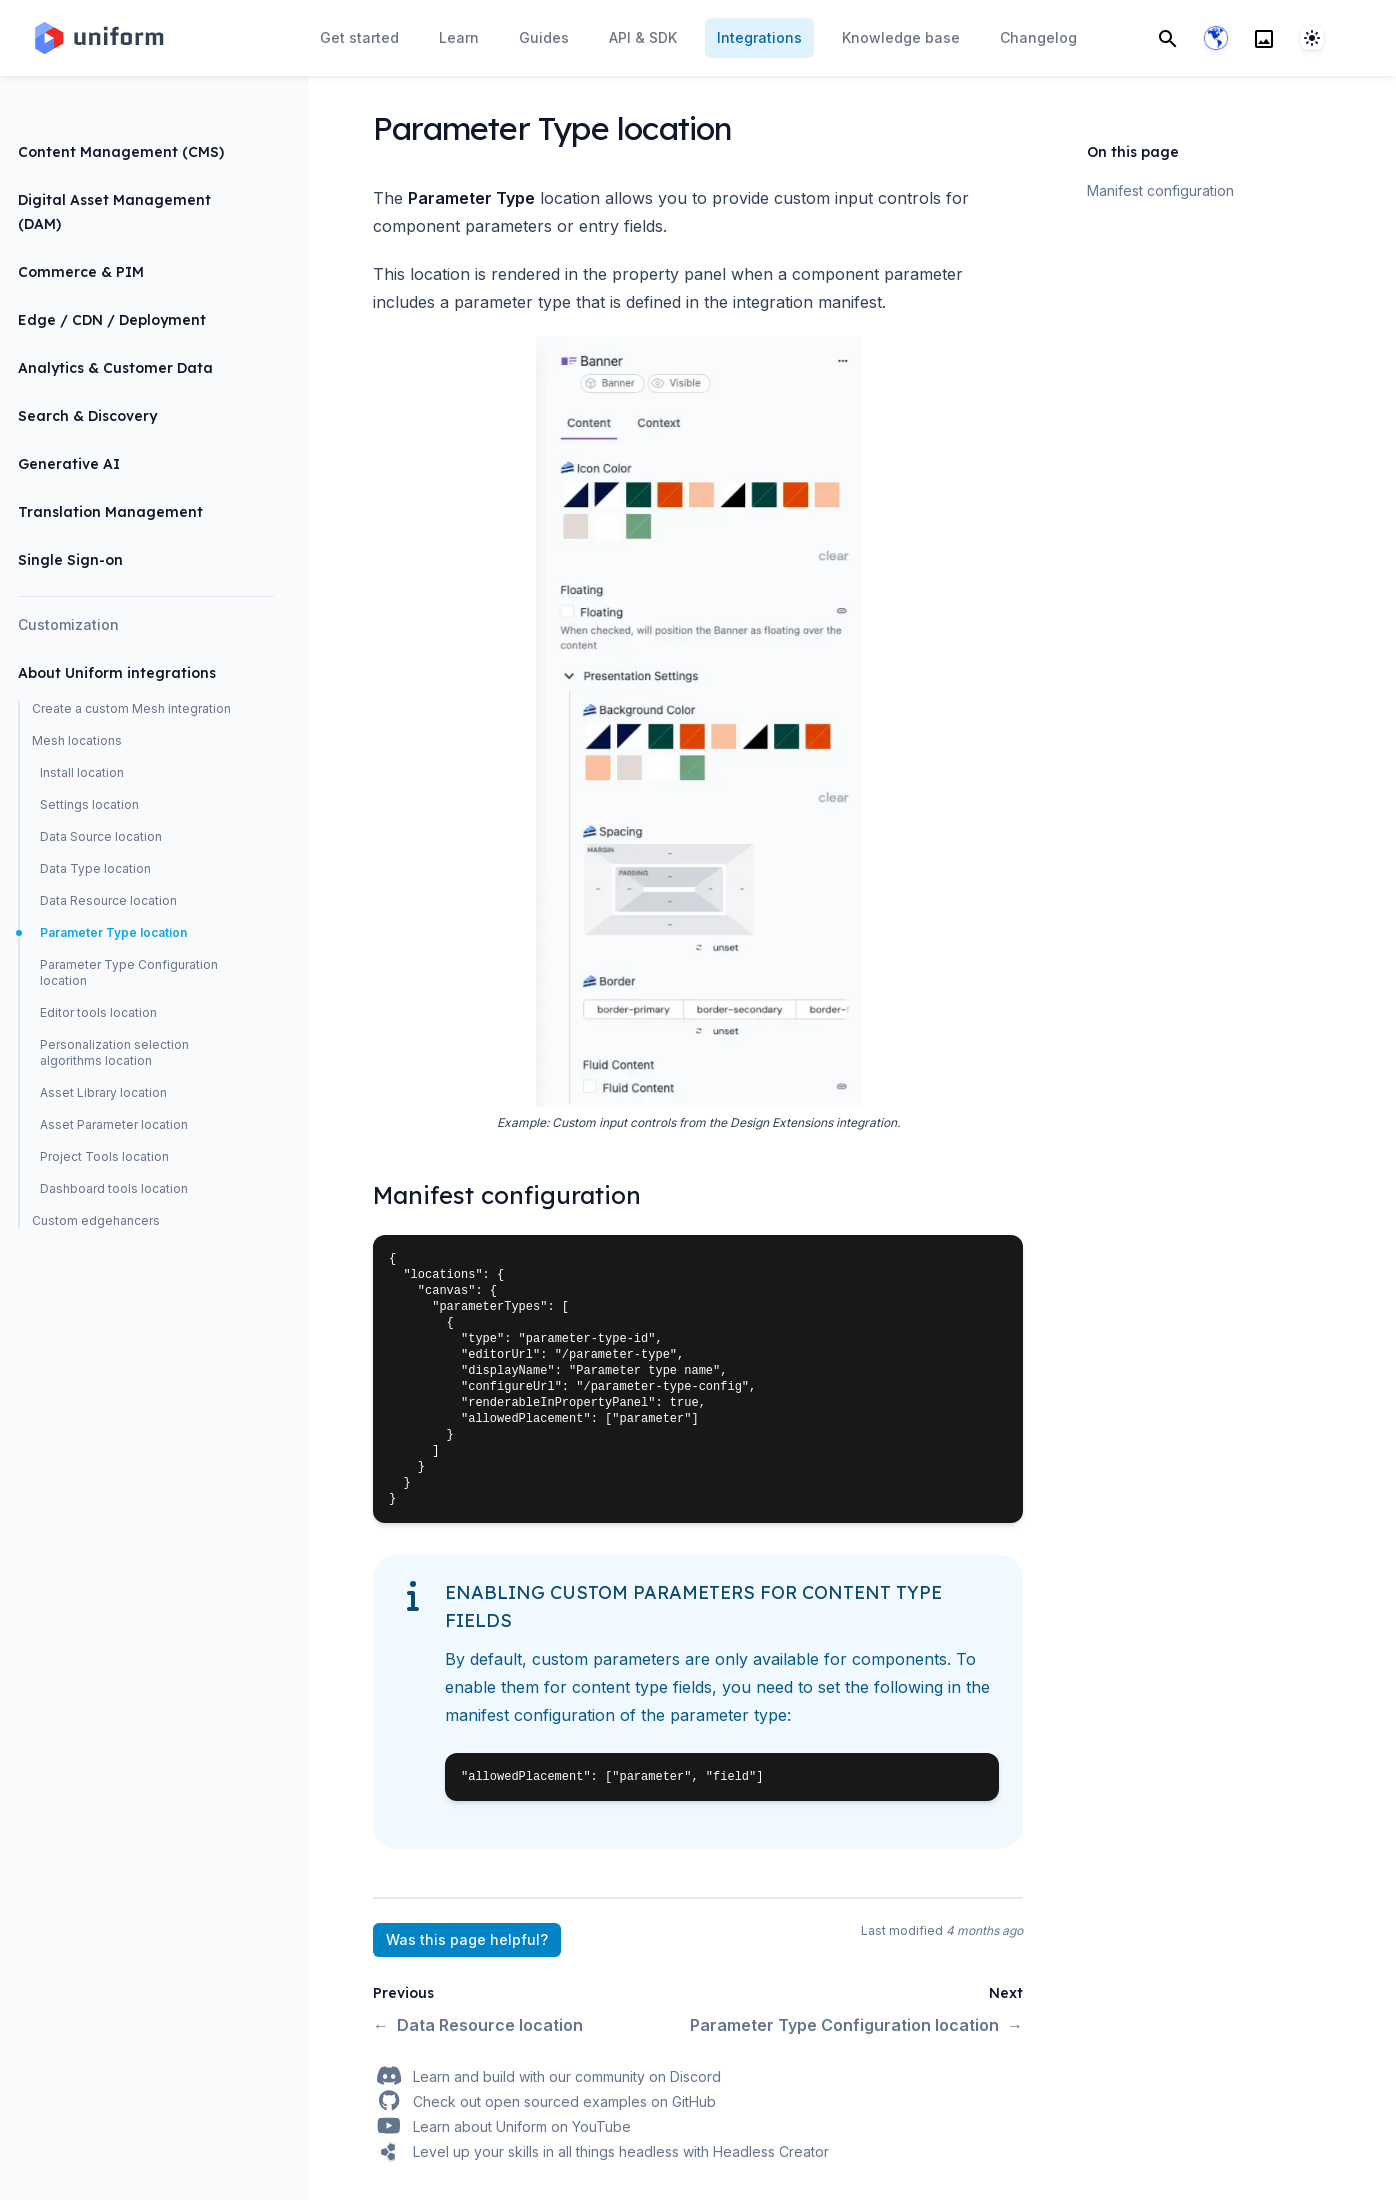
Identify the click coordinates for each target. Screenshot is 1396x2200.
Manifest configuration (1160, 190)
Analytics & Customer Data (115, 368)
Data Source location (101, 836)
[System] (1312, 38)
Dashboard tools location (114, 1188)
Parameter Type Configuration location (129, 972)
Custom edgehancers (96, 1220)
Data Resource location (108, 900)
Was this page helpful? (467, 1939)
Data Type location (95, 868)
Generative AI (69, 464)
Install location (82, 772)
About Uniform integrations (117, 673)
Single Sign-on (70, 560)
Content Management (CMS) (121, 152)
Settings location (89, 804)
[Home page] (98, 38)
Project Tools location (104, 1156)
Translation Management (110, 512)
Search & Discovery (87, 416)
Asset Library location (103, 1092)
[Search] (1168, 38)
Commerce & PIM (81, 272)
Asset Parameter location (114, 1124)
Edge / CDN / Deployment (112, 320)
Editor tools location (98, 1012)
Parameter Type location (113, 932)
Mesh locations (77, 740)
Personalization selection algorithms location (114, 1052)
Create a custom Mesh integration (131, 708)
